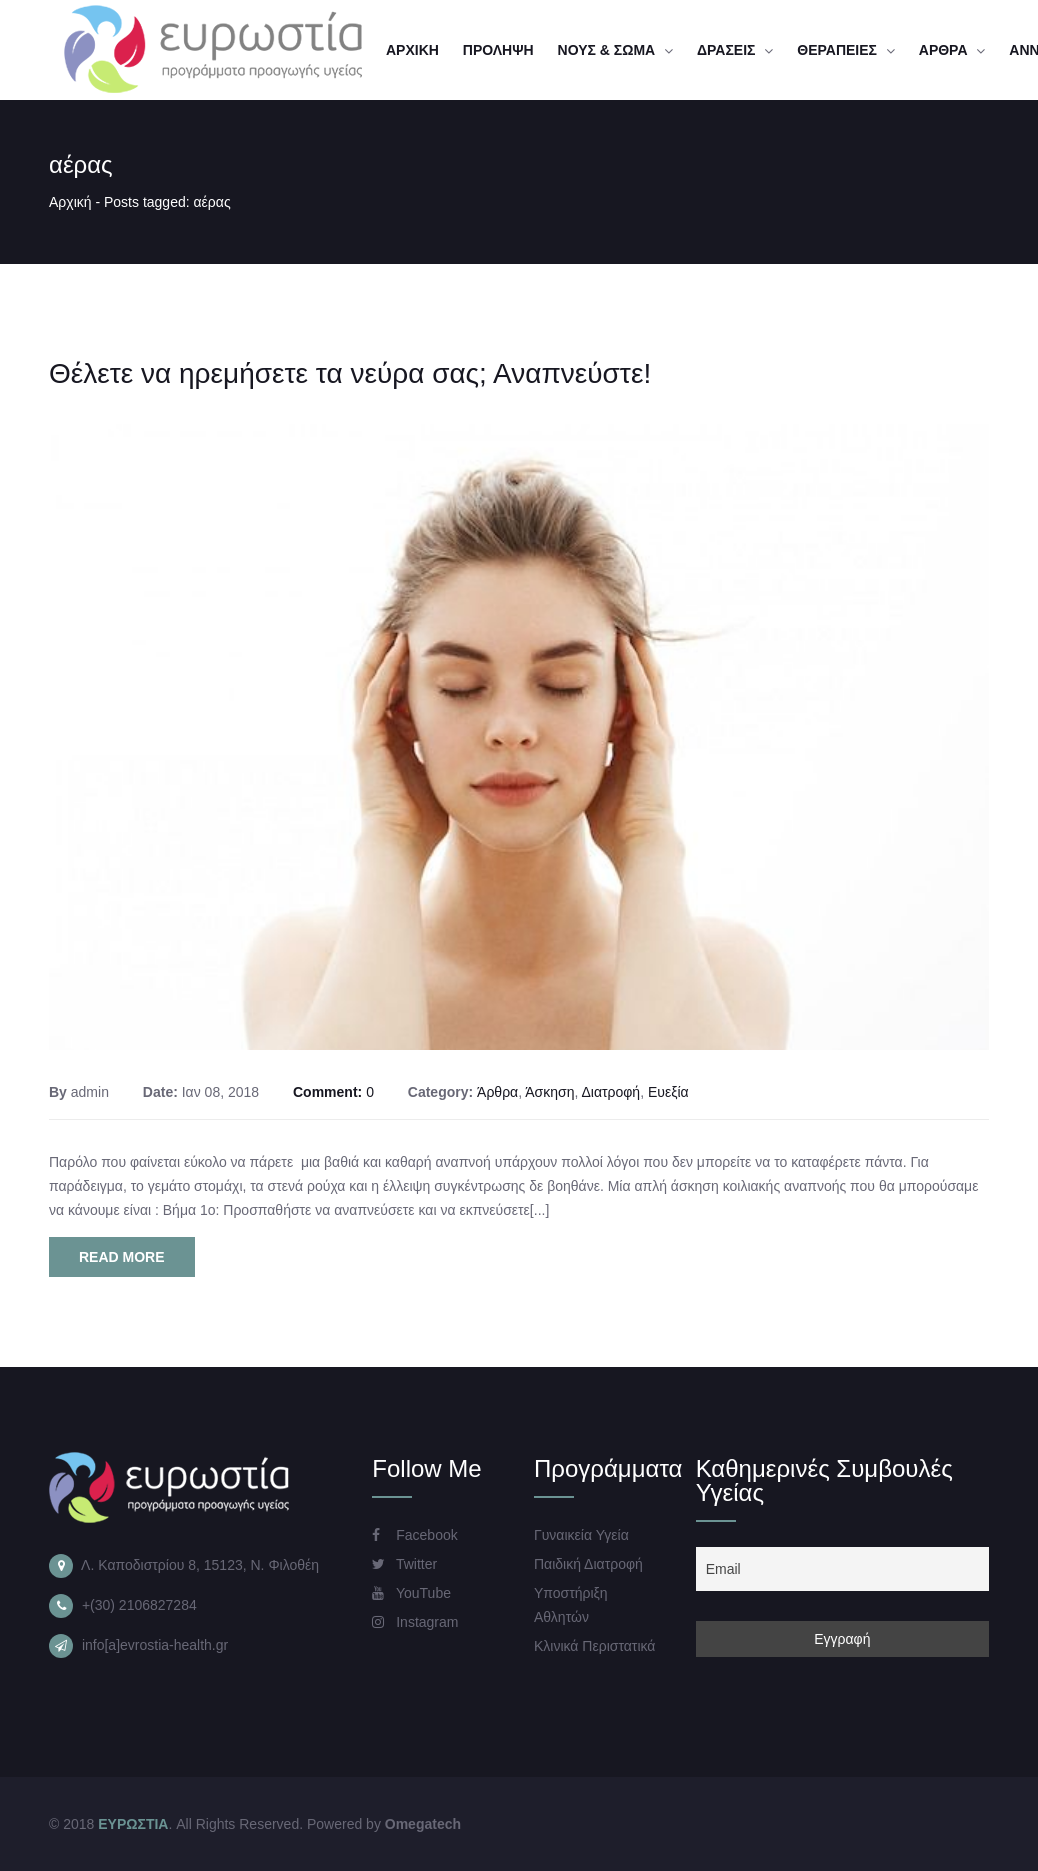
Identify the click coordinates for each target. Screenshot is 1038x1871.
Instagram (415, 1622)
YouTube (411, 1593)
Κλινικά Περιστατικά (594, 1646)
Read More (122, 1257)
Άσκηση (549, 1092)
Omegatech (423, 1824)
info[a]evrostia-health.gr (155, 1645)
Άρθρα (497, 1092)
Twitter (404, 1564)
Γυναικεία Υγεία (581, 1535)
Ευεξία (668, 1092)
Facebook (414, 1535)
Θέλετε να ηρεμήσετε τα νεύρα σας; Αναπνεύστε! (350, 373)
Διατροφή (610, 1092)
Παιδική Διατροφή (588, 1564)
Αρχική (70, 202)
